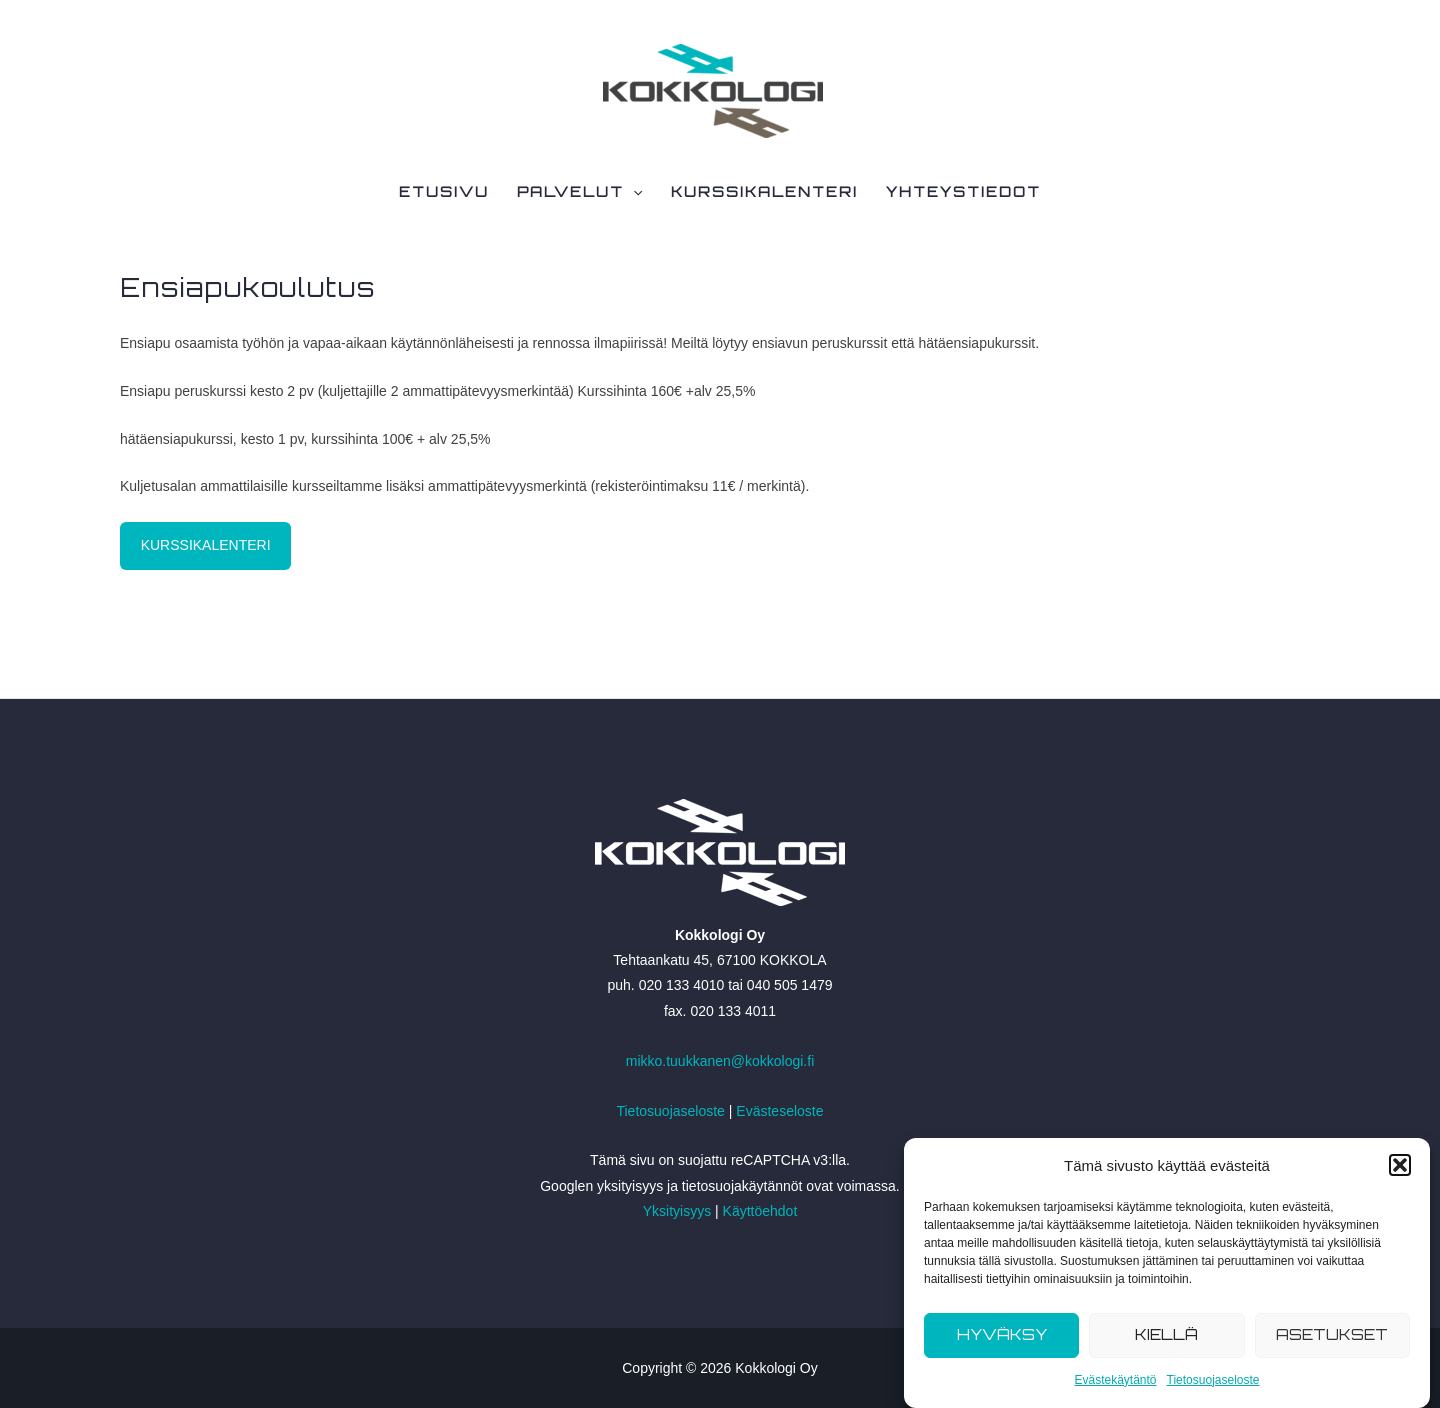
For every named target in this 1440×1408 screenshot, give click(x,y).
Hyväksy (1002, 1334)
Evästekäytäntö (1115, 1380)
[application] (633, 192)
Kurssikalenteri (764, 191)
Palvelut (579, 192)
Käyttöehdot (760, 1211)
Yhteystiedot (963, 191)
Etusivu (444, 191)
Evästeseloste (779, 1111)
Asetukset (1332, 1334)
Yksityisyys (677, 1211)
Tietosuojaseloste (1213, 1380)
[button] (1400, 1165)
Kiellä (1166, 1334)
